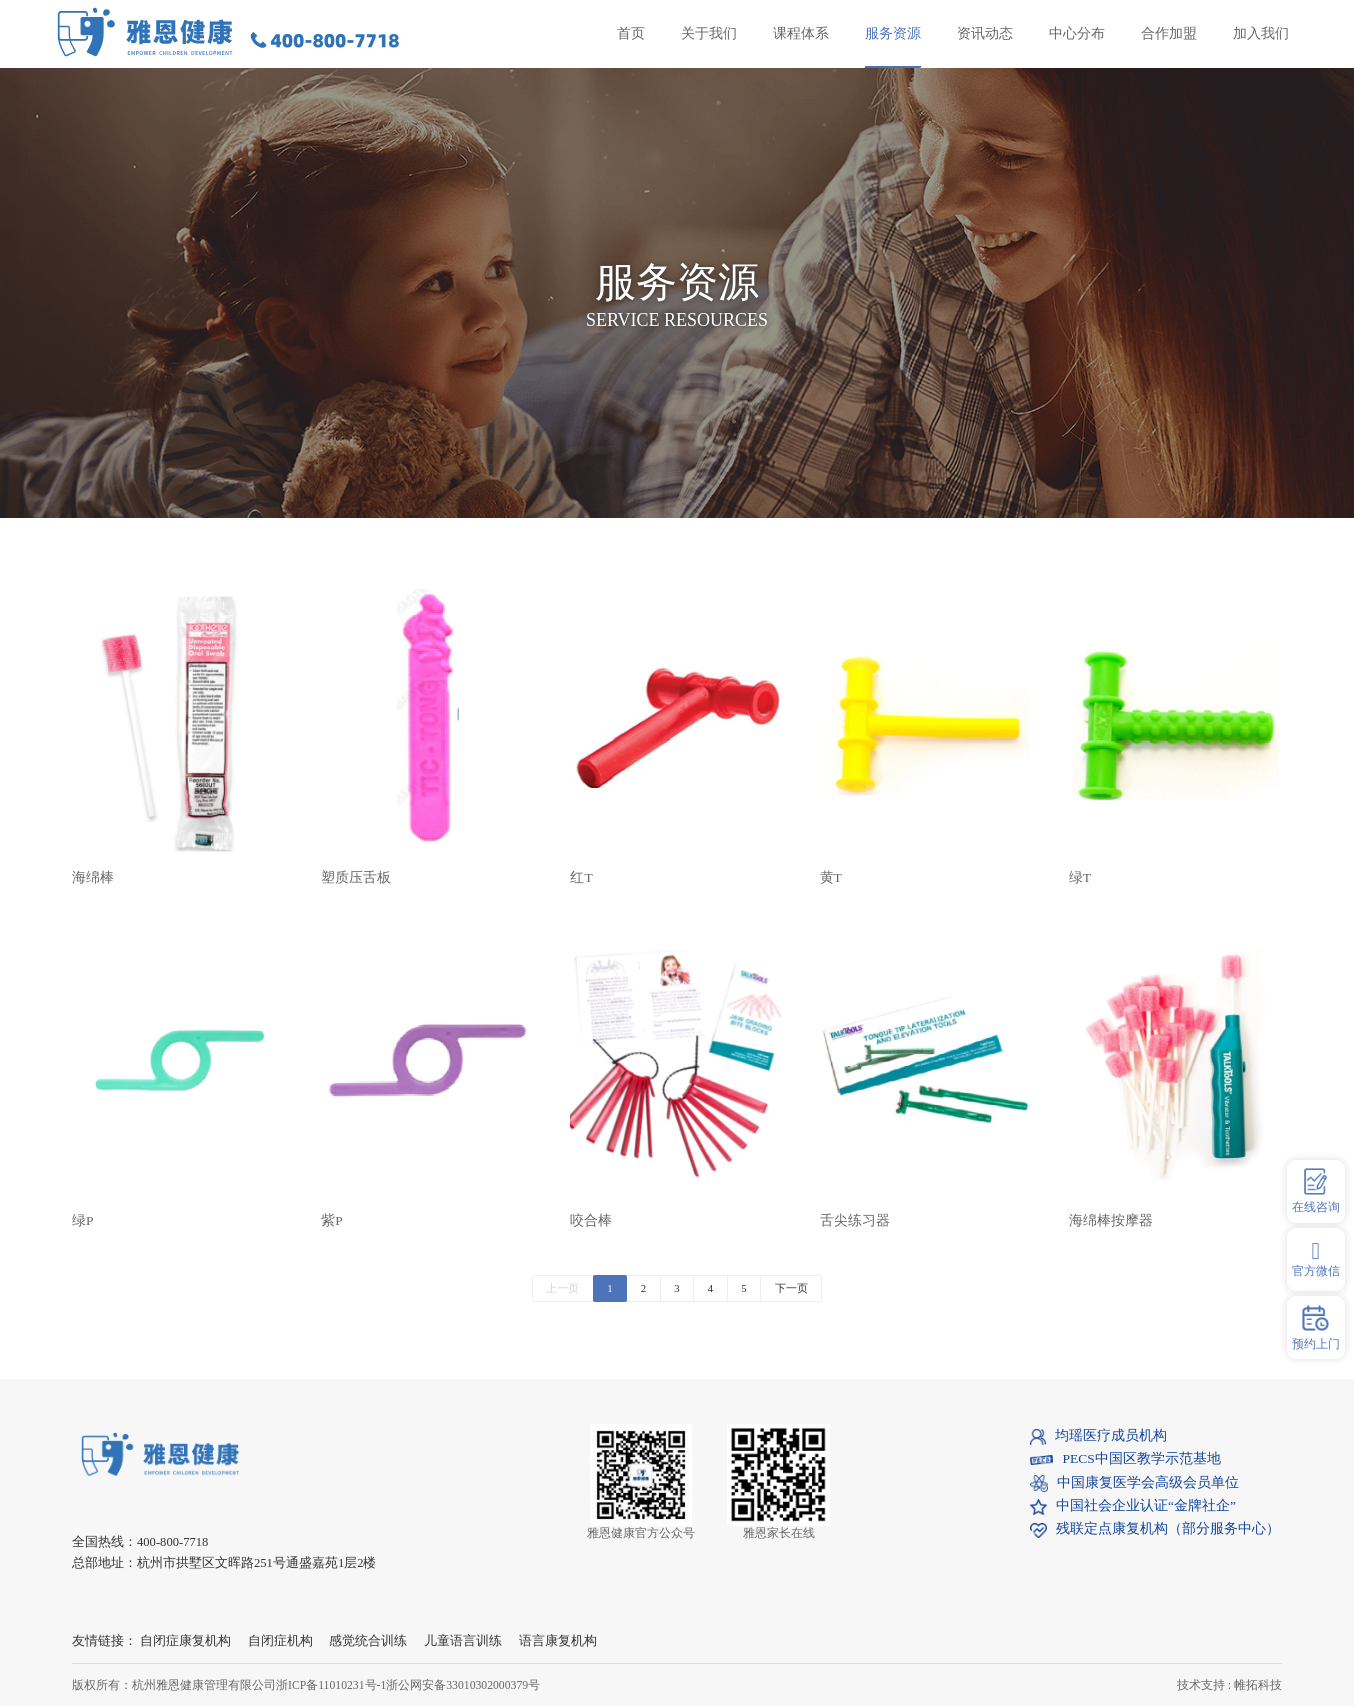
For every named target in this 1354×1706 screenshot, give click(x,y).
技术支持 (1201, 1685)
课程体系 (801, 33)
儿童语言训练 (463, 1641)
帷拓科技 (1258, 1685)
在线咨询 (1316, 1190)
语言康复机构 (558, 1641)
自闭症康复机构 (185, 1641)
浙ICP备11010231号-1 (331, 1685)
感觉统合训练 (368, 1641)
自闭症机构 (280, 1641)
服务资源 (893, 33)
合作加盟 (1169, 33)
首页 (631, 33)
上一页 (562, 1288)
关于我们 (709, 33)
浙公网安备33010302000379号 (463, 1685)
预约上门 (1316, 1327)
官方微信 (1316, 1258)
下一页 (791, 1288)
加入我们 (1261, 33)
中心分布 (1077, 33)
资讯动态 (985, 33)
